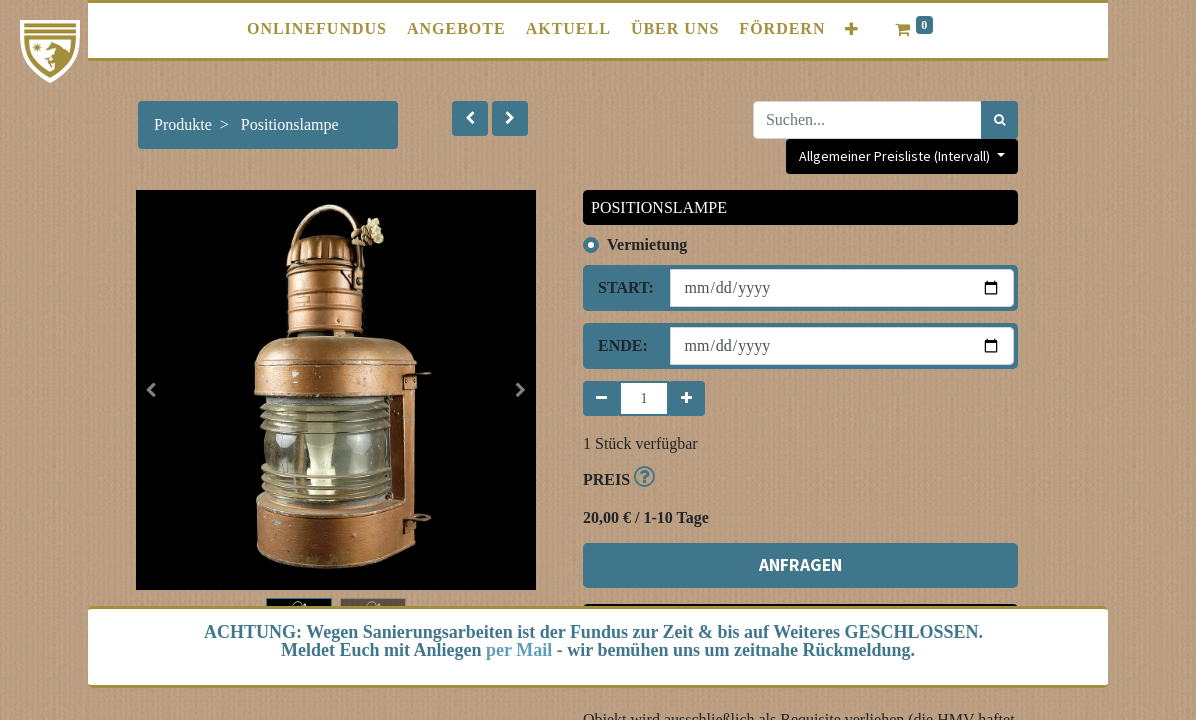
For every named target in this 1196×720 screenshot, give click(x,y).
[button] (852, 29)
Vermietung (647, 244)
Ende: (623, 345)
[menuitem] (317, 29)
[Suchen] (999, 120)
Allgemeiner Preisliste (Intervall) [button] (896, 156)
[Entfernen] (601, 398)
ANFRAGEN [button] (800, 565)
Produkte (183, 124)
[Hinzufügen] (686, 398)
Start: (626, 287)
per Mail (519, 650)
